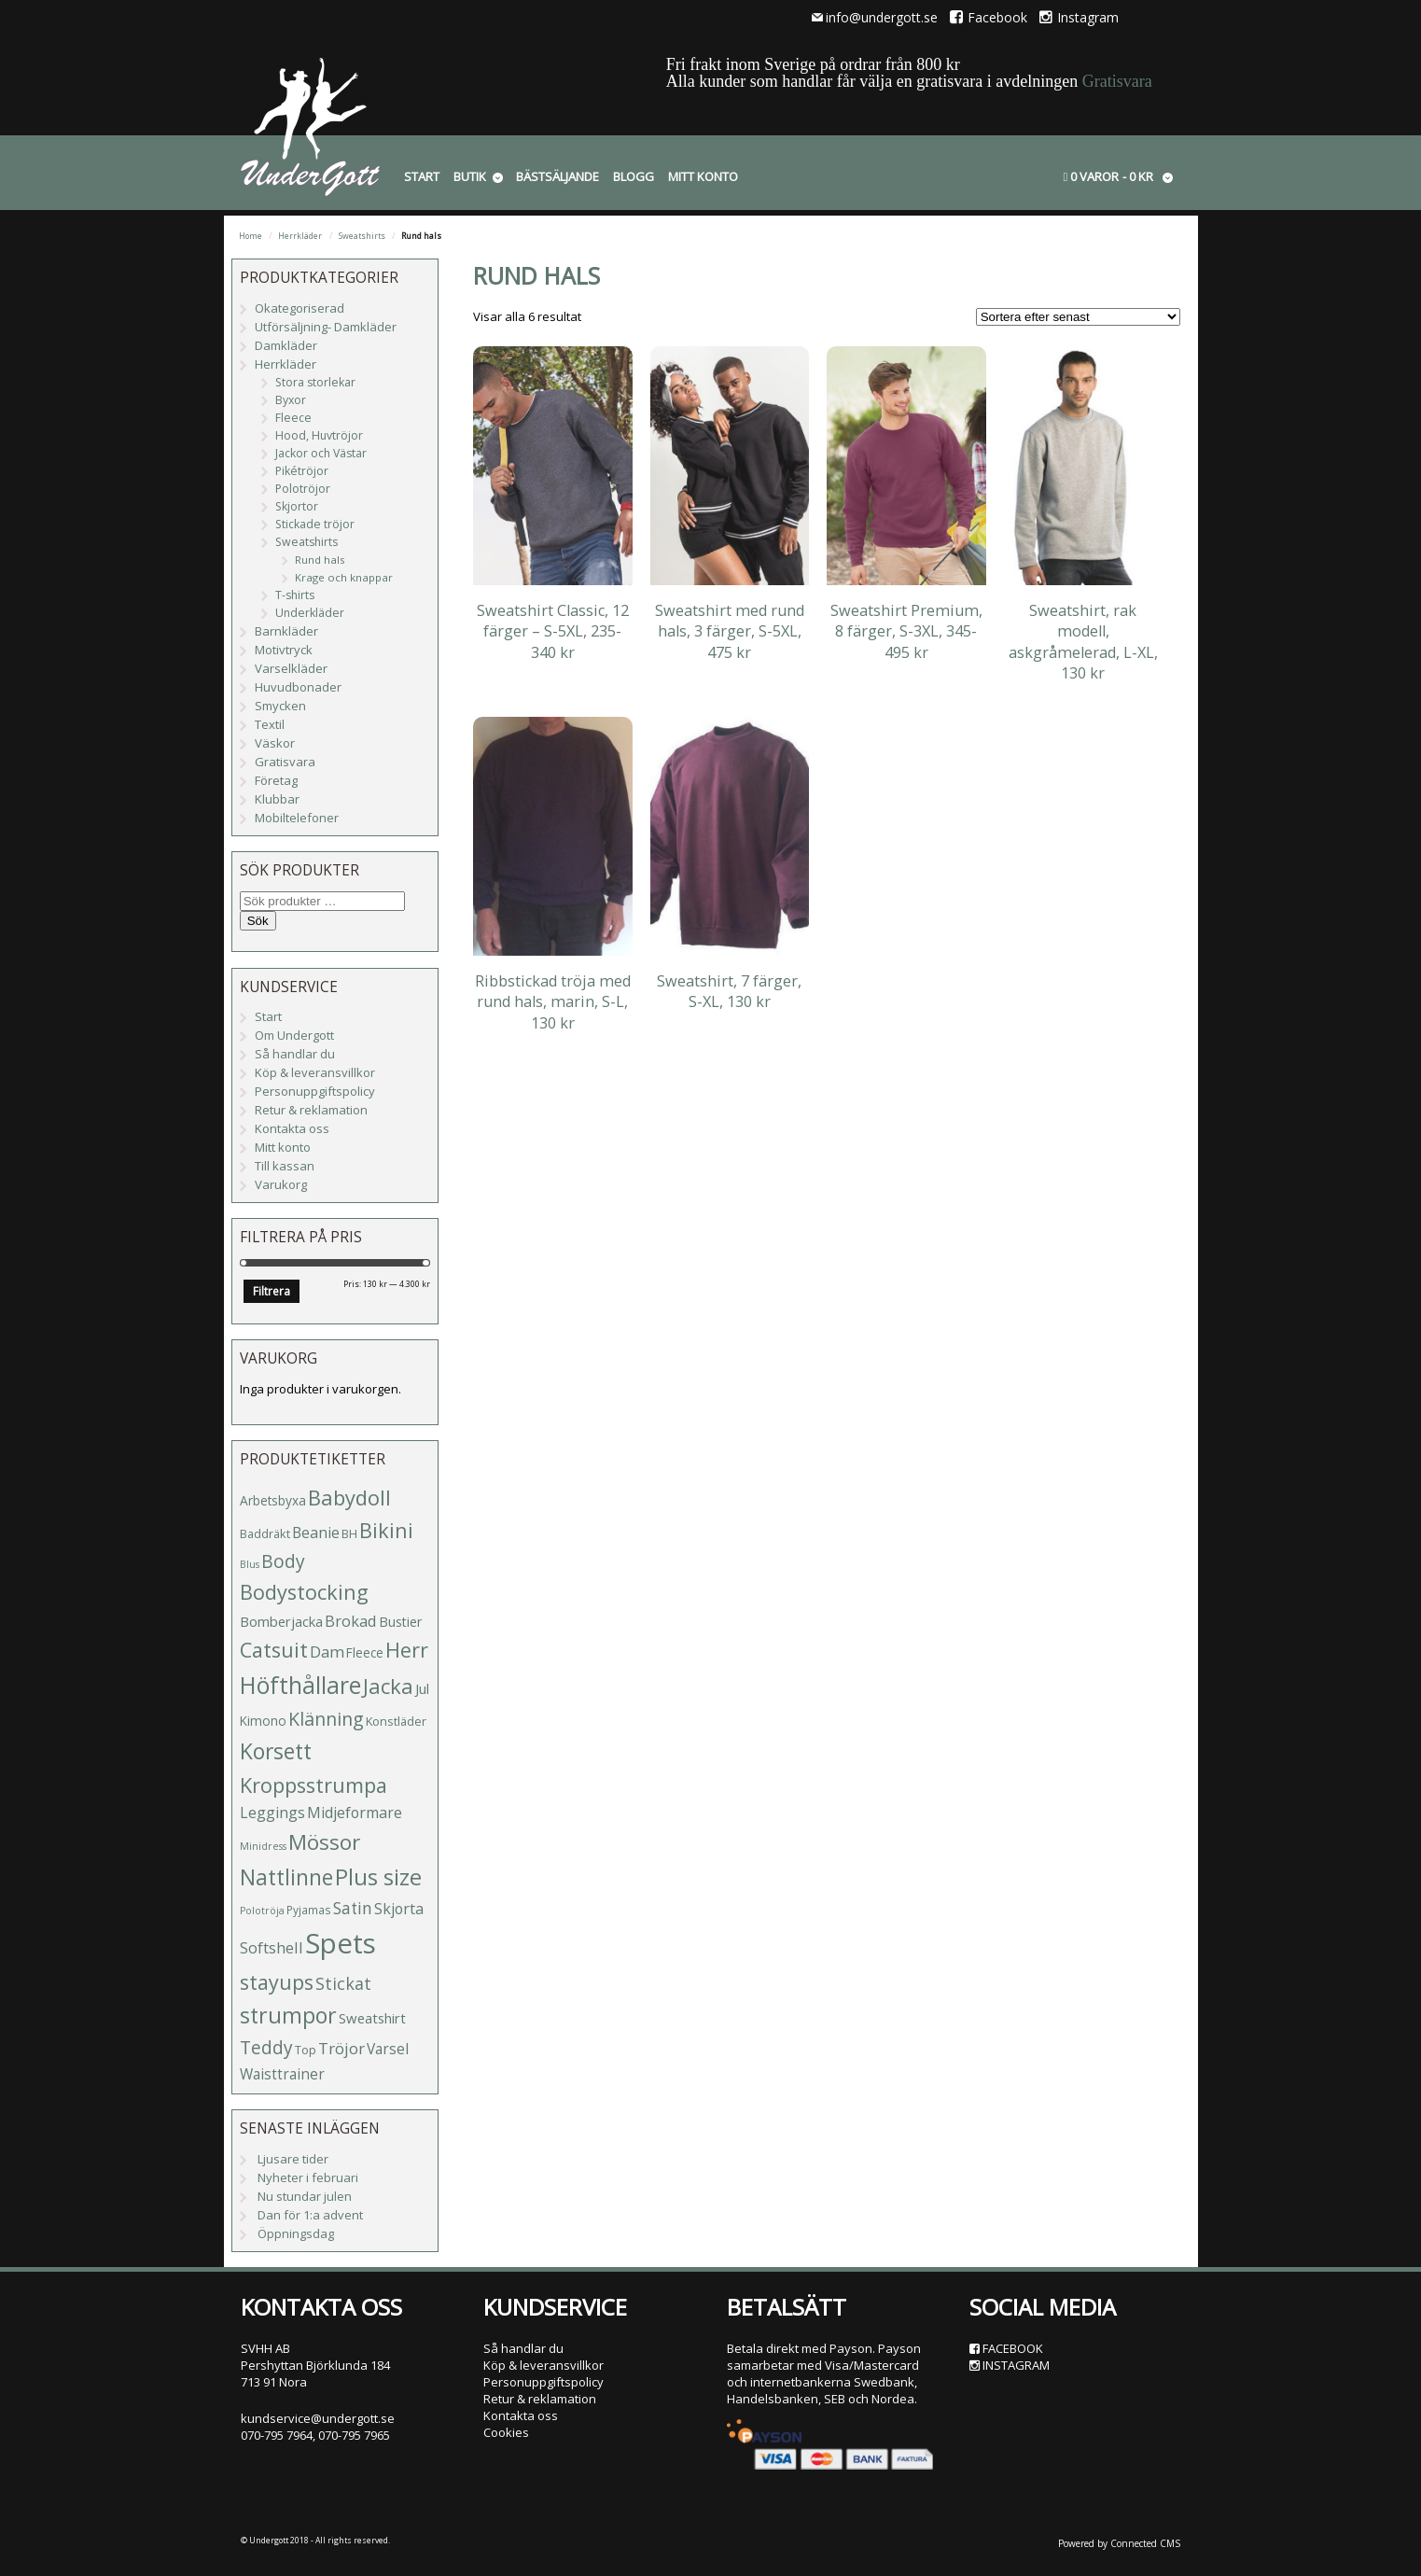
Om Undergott (294, 1035)
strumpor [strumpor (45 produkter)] (288, 2015)
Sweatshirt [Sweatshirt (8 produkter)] (372, 2018)
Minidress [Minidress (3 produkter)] (263, 1846)
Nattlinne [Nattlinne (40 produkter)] (286, 1877)
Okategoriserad (299, 308)
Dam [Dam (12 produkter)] (327, 1651)
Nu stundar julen (305, 2196)
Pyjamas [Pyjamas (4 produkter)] (308, 1909)
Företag (276, 780)
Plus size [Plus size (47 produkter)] (378, 1877)
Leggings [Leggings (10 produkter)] (272, 1812)
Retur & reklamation (311, 1109)
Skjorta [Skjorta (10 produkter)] (399, 1908)
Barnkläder (286, 631)
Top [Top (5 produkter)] (305, 2049)
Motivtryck (284, 649)
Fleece (293, 418)
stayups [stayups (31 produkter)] (276, 1981)
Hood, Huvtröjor (319, 435)
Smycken (280, 705)
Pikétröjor (301, 471)
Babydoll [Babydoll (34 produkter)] (349, 1497)
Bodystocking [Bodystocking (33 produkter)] (304, 1591)
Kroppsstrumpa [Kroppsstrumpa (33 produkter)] (313, 1785)
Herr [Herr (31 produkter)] (406, 1649)
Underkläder (309, 613)
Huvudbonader (298, 687)
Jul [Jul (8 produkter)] (422, 1688)
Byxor (290, 400)
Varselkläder (291, 668)
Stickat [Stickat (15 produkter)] (343, 1983)
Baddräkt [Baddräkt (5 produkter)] (265, 1533)
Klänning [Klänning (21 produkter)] (326, 1718)
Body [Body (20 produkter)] (283, 1561)
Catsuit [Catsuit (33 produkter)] (274, 1649)
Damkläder (286, 345)
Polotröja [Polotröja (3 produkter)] (262, 1910)
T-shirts (294, 595)
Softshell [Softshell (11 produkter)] (271, 1947)
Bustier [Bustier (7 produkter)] (400, 1622)
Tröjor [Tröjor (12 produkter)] (341, 2048)
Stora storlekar (315, 382)
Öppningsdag (296, 2233)
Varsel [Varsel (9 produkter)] (388, 2048)
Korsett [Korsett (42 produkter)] (276, 1751)
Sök (258, 921)
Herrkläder (300, 236)
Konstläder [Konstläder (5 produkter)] (396, 1721)
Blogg (633, 176)
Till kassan (284, 1165)
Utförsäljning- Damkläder (326, 326)
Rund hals (320, 560)
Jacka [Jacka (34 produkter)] (388, 1686)
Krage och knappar (344, 577)
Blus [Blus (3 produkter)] (249, 1564)
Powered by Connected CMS (1119, 2543)
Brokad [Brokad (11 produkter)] (351, 1620)
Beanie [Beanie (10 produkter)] (316, 1532)
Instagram (1079, 17)
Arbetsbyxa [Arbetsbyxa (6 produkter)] (273, 1500)
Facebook (988, 17)
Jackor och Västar (321, 453)
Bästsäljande (557, 176)
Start (421, 176)
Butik (469, 176)
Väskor (275, 743)
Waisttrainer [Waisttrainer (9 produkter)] (282, 2074)
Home (250, 236)
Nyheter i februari (308, 2177)
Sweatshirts (362, 236)
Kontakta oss (292, 1128)
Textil (270, 724)
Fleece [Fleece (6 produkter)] (364, 1652)
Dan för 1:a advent (310, 2214)
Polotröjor (302, 489)
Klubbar (277, 799)
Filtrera (271, 1291)
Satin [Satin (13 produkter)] (352, 1908)
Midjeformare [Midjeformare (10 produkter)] (354, 1812)
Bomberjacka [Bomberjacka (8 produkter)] (281, 1621)
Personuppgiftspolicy (315, 1091)
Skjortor (296, 506)
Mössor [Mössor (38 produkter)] (324, 1841)
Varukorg (281, 1184)
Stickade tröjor (315, 524)
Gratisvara (1117, 81)
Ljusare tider (293, 2158)
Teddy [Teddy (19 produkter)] (266, 2048)
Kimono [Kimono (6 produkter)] (263, 1720)
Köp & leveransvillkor (315, 1072)
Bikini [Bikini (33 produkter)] (386, 1530)
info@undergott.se (882, 17)
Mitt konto (703, 176)
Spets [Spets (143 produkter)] (340, 1943)
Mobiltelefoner (297, 817)
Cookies (506, 2432)
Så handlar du (295, 1053)
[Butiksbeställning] (1078, 317)
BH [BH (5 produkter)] (349, 1533)
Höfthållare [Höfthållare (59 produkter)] (300, 1685)
